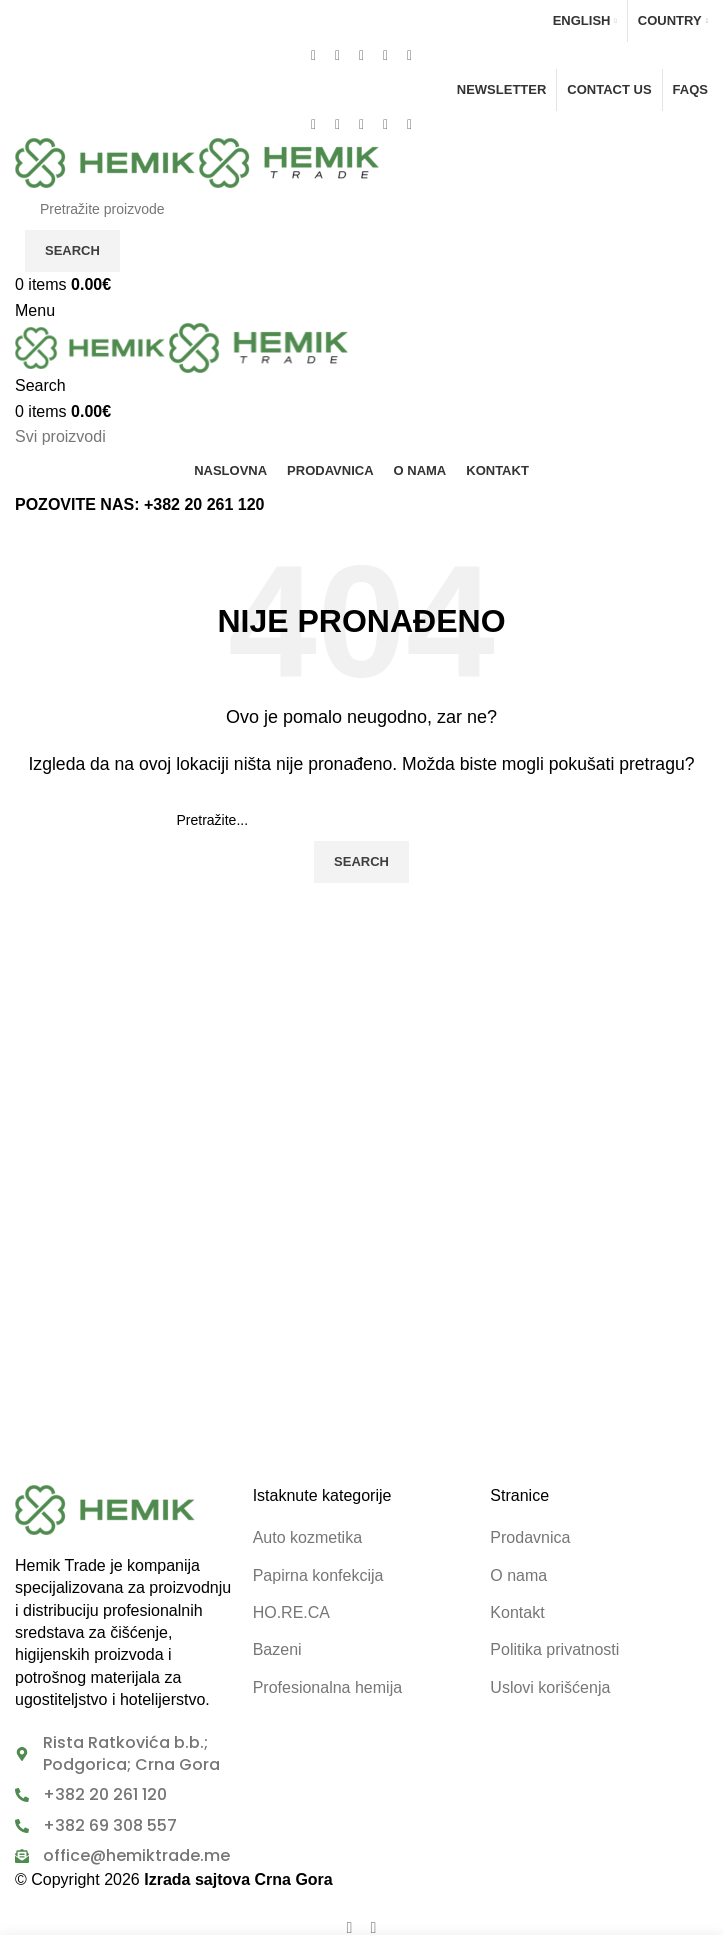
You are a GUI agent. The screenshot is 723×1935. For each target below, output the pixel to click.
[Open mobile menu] (35, 310)
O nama (518, 1575)
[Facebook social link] (314, 55)
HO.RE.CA (291, 1612)
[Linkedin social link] (386, 55)
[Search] (361, 209)
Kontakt (517, 1612)
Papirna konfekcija (318, 1575)
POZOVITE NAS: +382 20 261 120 (139, 504)
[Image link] (105, 1508)
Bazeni (277, 1649)
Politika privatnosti (554, 1649)
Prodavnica (530, 1537)
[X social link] (338, 55)
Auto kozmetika (307, 1537)
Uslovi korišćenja (550, 1687)
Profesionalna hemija (327, 1687)
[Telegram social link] (410, 55)
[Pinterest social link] (362, 55)
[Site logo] (107, 161)
